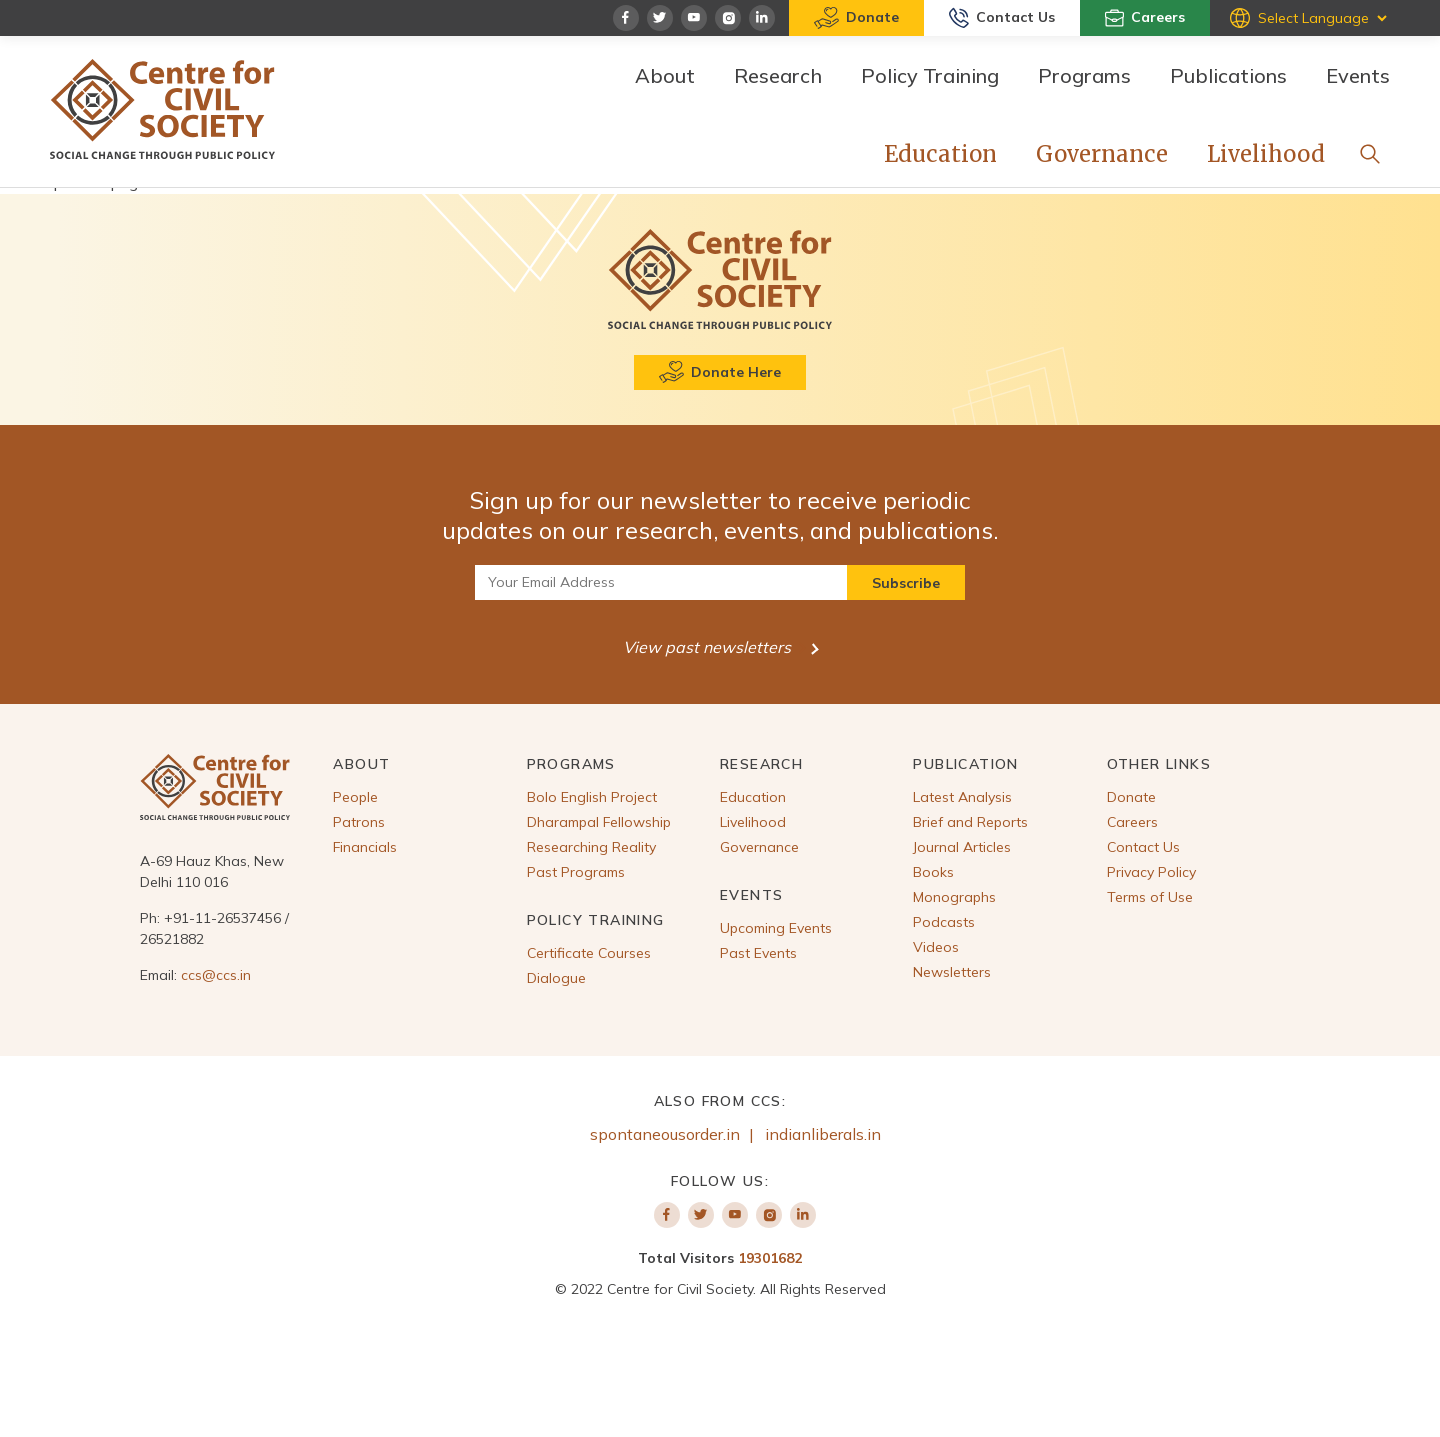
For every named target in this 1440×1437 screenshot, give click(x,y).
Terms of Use (1150, 897)
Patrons (359, 822)
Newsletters (952, 972)
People (355, 797)
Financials (365, 847)
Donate (856, 18)
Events (1358, 75)
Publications (1228, 75)
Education (940, 154)
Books (933, 872)
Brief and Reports (970, 822)
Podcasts (944, 922)
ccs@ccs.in (216, 975)
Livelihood (1266, 154)
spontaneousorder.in (665, 1134)
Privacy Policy (1151, 872)
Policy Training (930, 75)
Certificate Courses (589, 953)
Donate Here (720, 372)
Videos (936, 947)
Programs (1084, 75)
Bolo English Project (592, 797)
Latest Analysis (962, 797)
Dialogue (556, 978)
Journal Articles (962, 847)
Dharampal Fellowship (599, 822)
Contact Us (1002, 18)
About (665, 75)
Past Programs (576, 872)
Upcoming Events (776, 928)
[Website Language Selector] (1322, 18)
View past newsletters (716, 647)
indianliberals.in (823, 1134)
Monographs (954, 897)
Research (778, 75)
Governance (1102, 154)
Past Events (758, 953)
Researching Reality (591, 847)
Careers (1145, 18)
